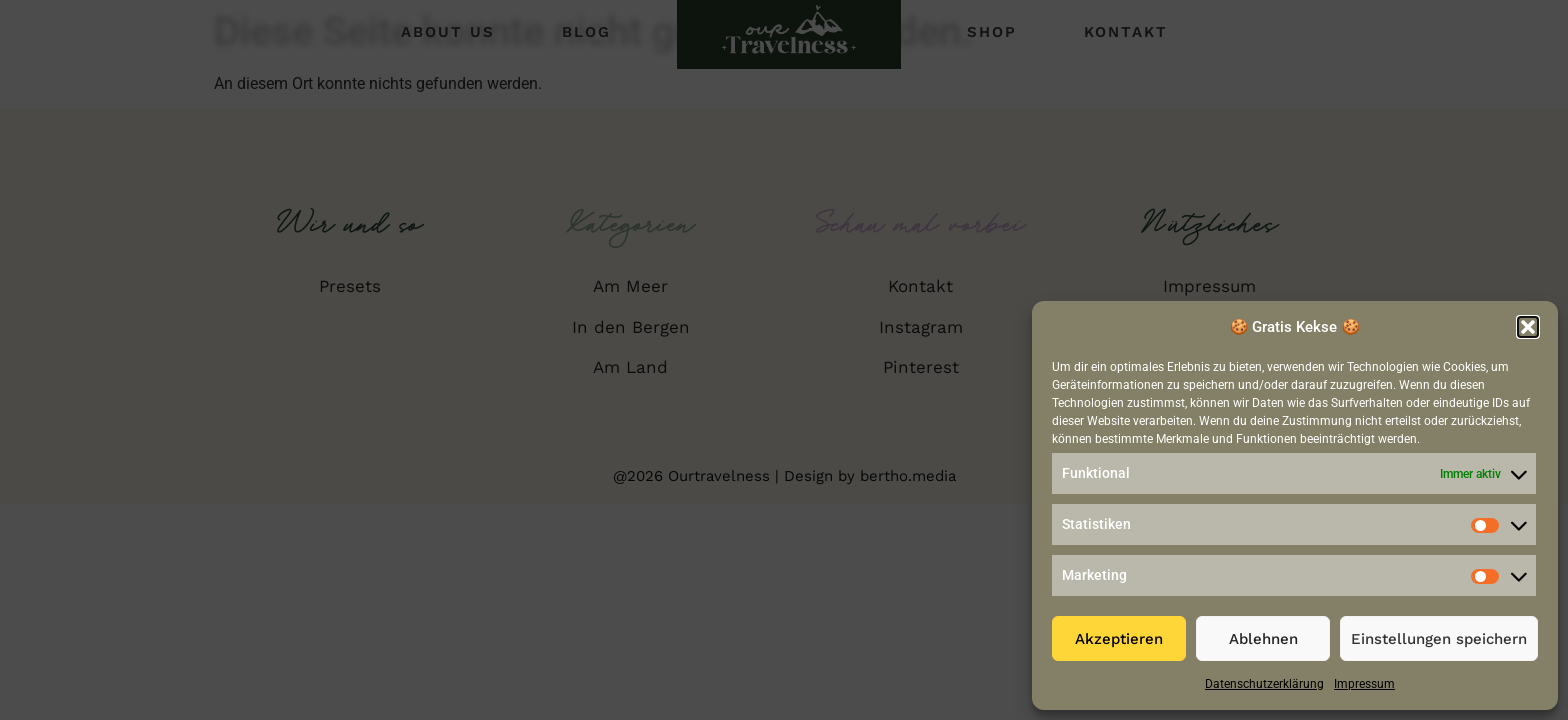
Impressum (1364, 684)
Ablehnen (1263, 639)
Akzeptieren (1119, 639)
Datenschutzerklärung (1264, 684)
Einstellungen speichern (1439, 639)
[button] (1528, 327)
